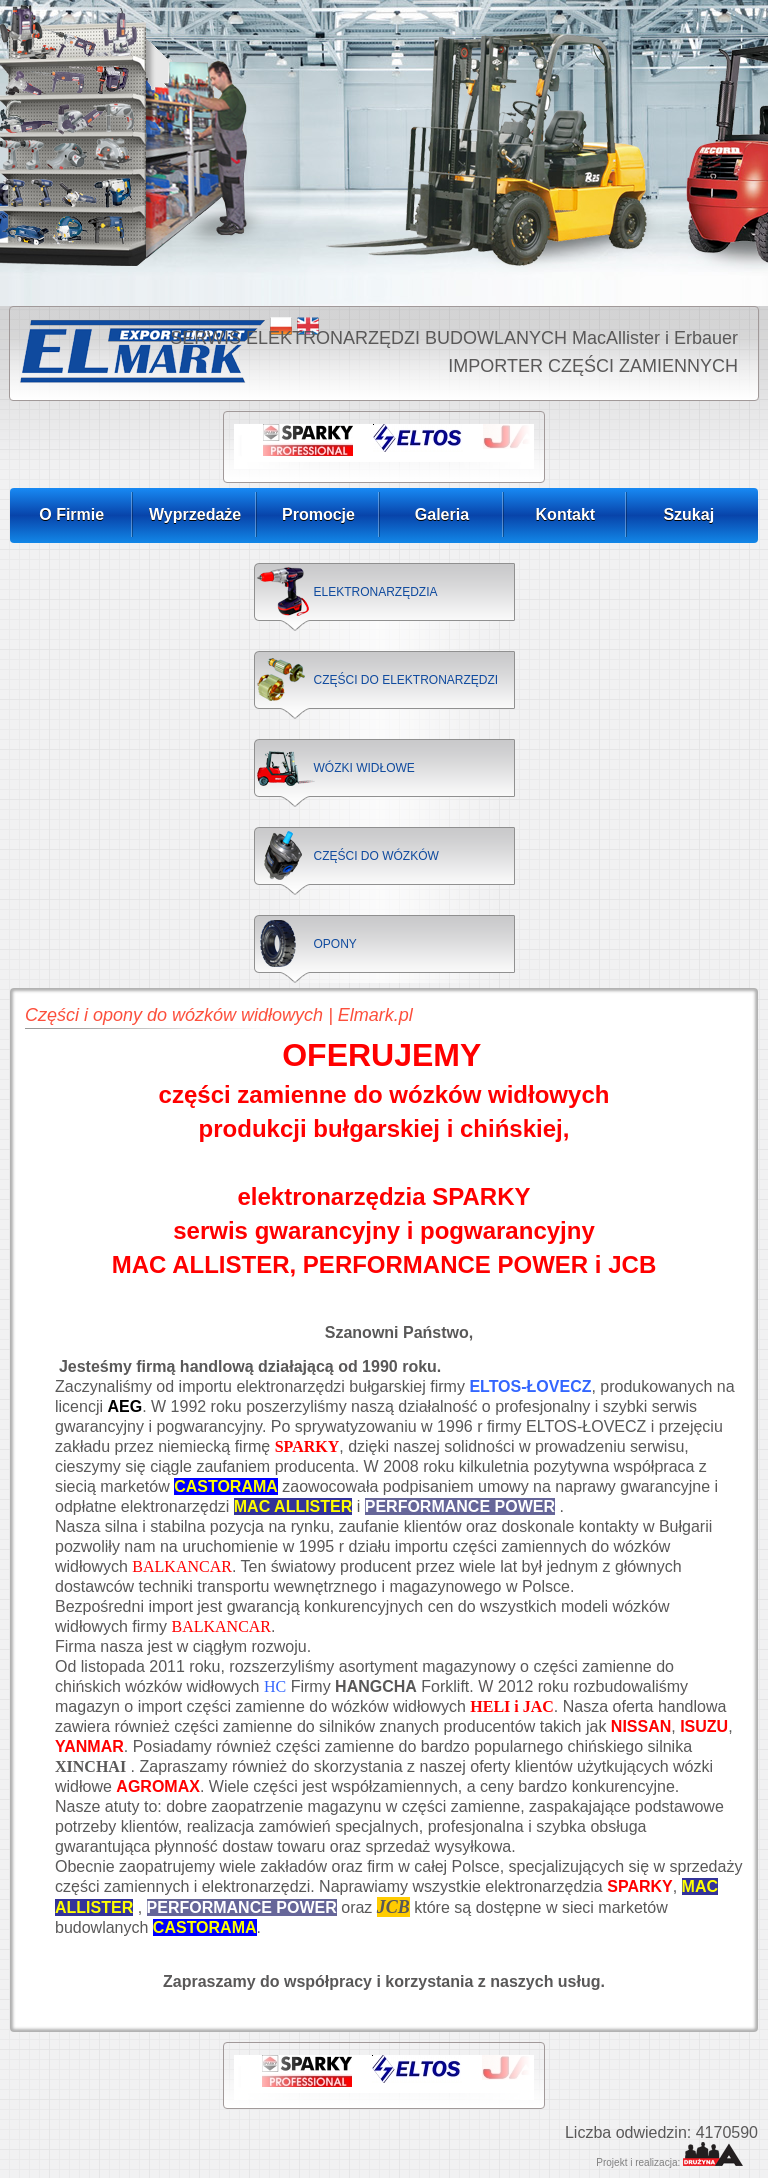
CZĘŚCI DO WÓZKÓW (376, 856)
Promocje (318, 514)
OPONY (335, 944)
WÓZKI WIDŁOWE (364, 768)
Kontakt (566, 514)
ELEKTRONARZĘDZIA (376, 592)
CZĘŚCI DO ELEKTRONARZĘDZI (406, 680)
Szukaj (688, 514)
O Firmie (71, 514)
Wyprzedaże (195, 514)
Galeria (442, 514)
